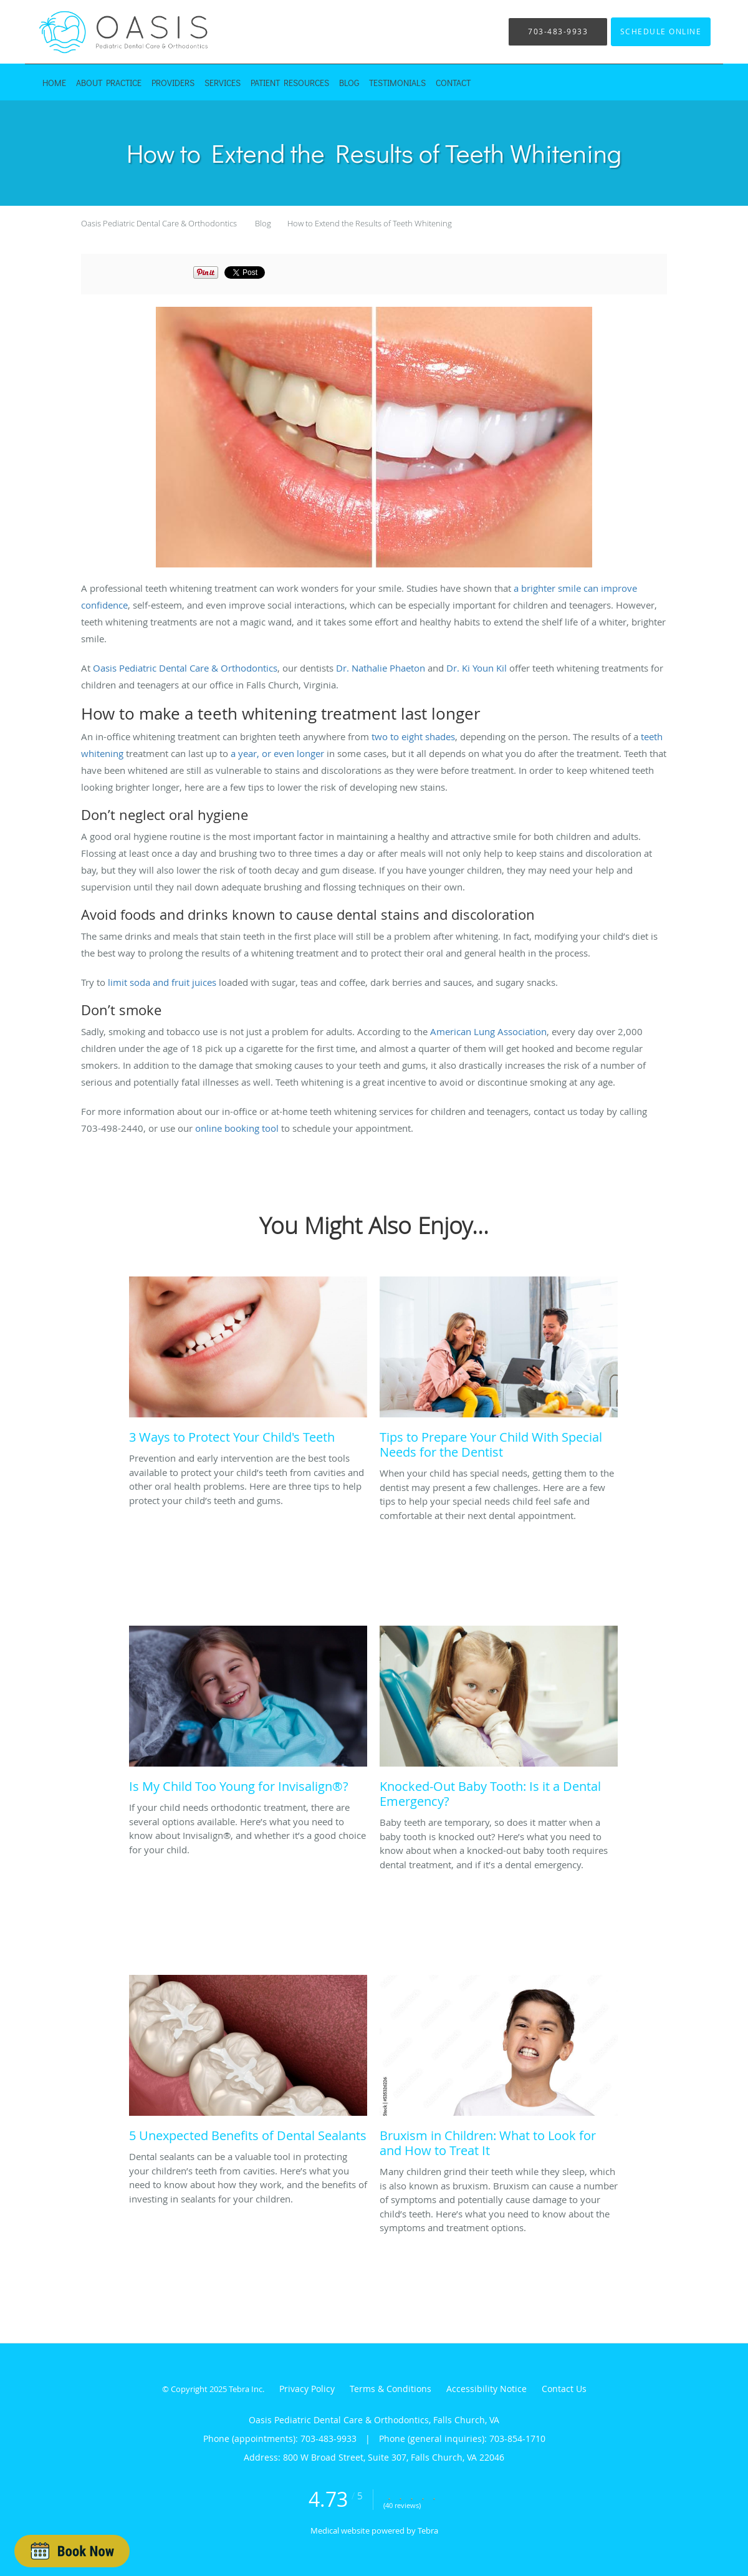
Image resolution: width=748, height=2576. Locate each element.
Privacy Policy (307, 2389)
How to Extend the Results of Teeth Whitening (369, 223)
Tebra (428, 2530)
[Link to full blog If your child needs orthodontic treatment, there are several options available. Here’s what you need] (248, 1713)
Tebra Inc (245, 2389)
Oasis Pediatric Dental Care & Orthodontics (159, 223)
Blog (263, 223)
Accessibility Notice (486, 2389)
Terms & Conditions (390, 2389)
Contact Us (564, 2389)
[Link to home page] (106, 32)
